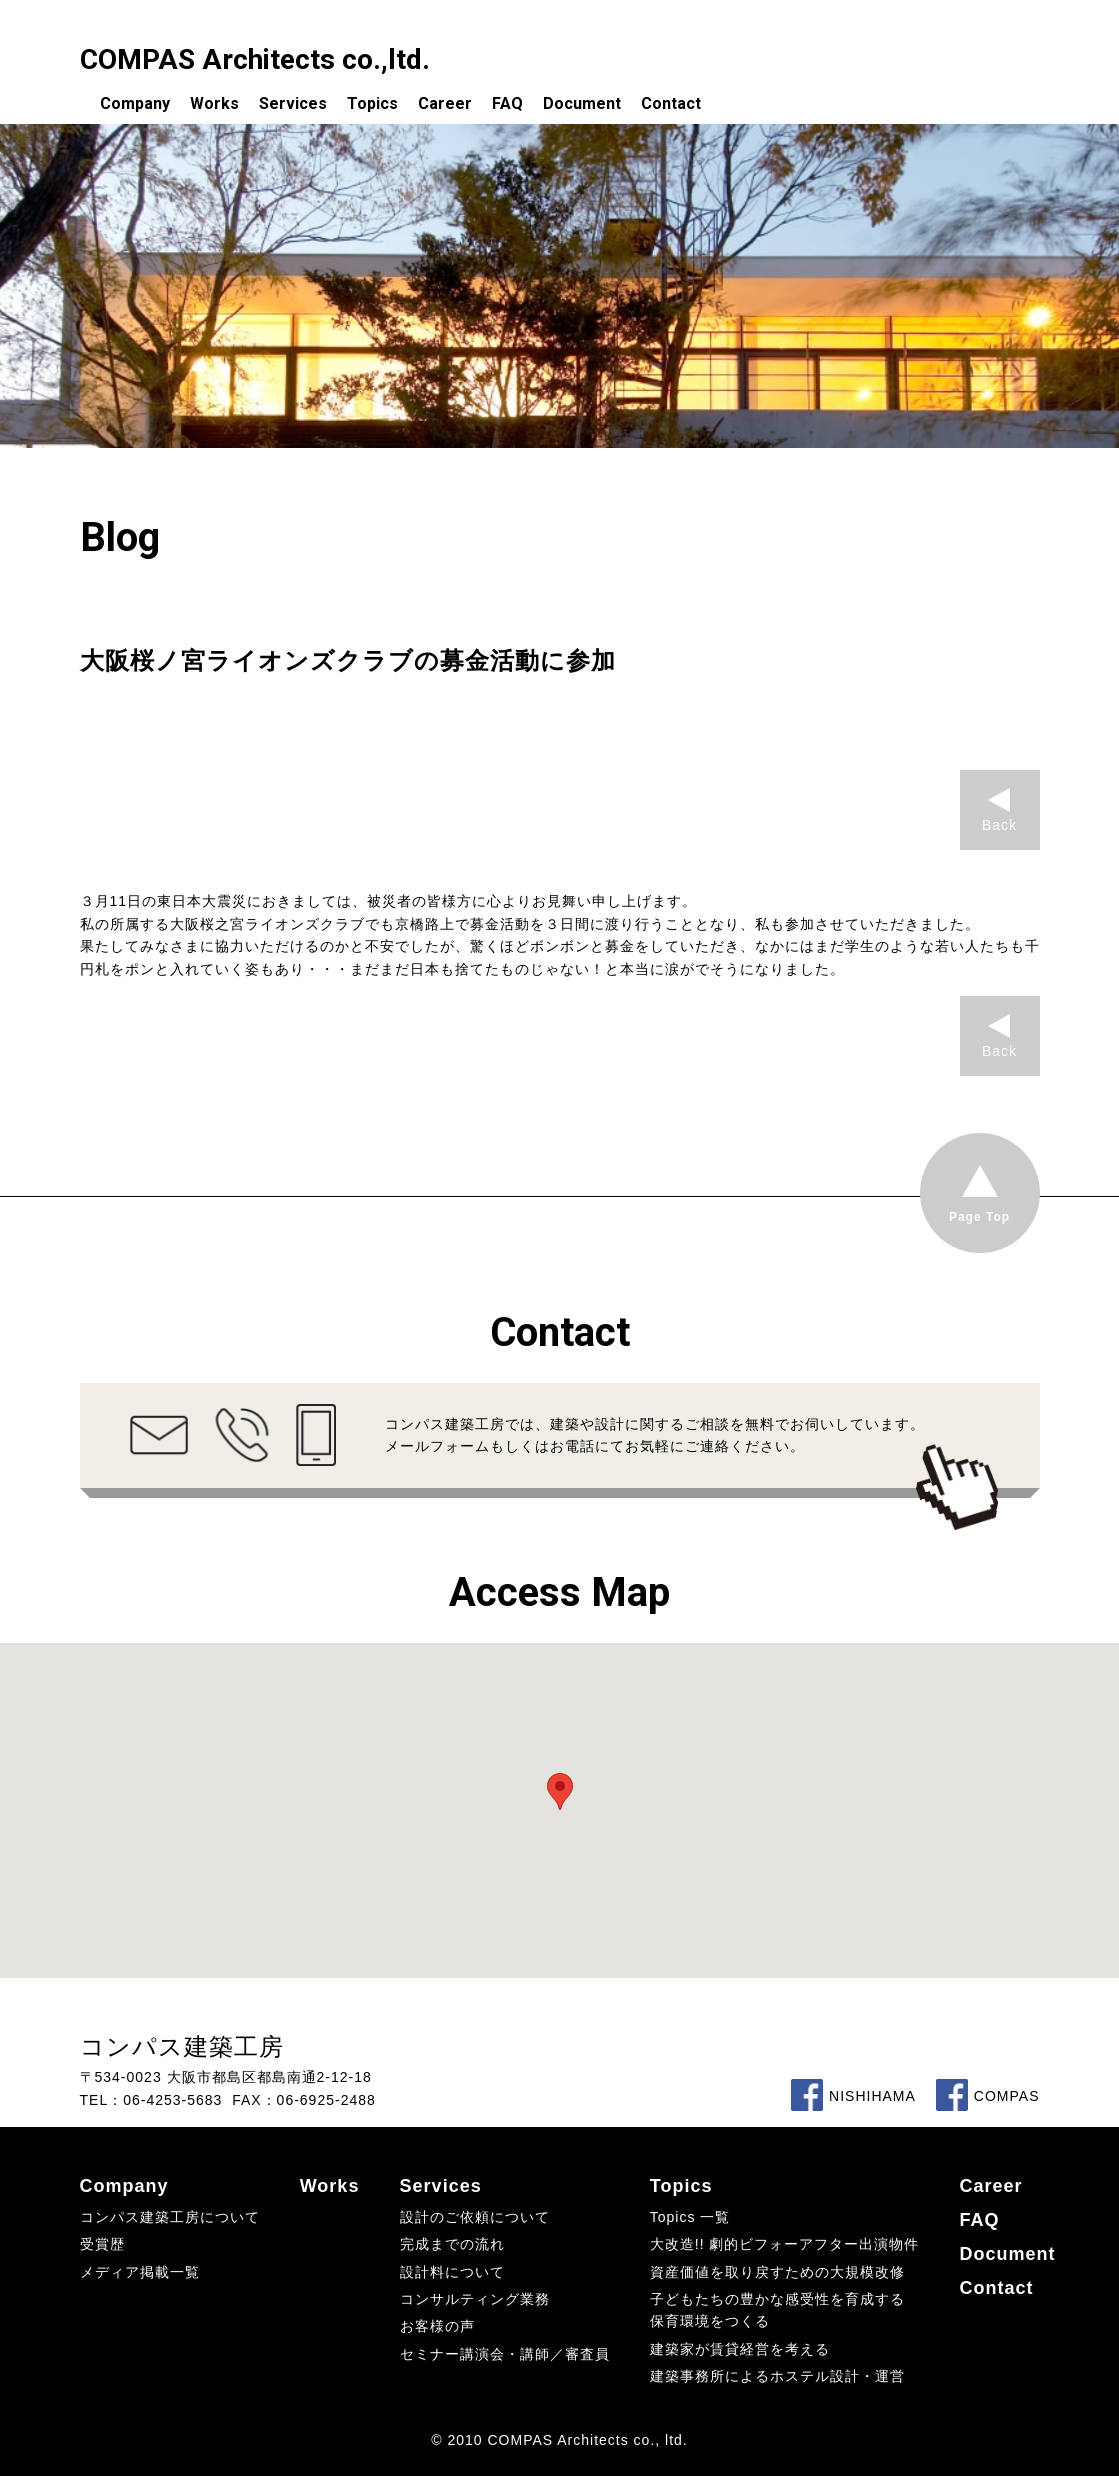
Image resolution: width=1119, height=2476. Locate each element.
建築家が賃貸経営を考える (740, 2349)
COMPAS (988, 2096)
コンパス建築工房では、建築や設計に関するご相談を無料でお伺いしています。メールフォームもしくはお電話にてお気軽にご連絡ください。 (655, 1435)
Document (582, 103)
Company (135, 103)
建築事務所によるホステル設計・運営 (777, 2376)
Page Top (979, 1217)
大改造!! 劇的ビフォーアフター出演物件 (785, 2244)
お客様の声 (437, 2326)
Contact (671, 103)
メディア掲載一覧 (140, 2272)
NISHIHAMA (853, 2096)
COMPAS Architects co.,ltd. (255, 59)
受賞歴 (102, 2244)
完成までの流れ (452, 2244)
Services (293, 103)
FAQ (507, 103)
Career (445, 103)
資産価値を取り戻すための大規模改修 (777, 2272)
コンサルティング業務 (475, 2299)
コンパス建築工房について (170, 2217)
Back (999, 825)
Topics (372, 103)
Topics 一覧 (690, 2217)
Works (214, 103)
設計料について (452, 2272)
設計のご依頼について (475, 2217)
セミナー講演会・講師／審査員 (505, 2354)
